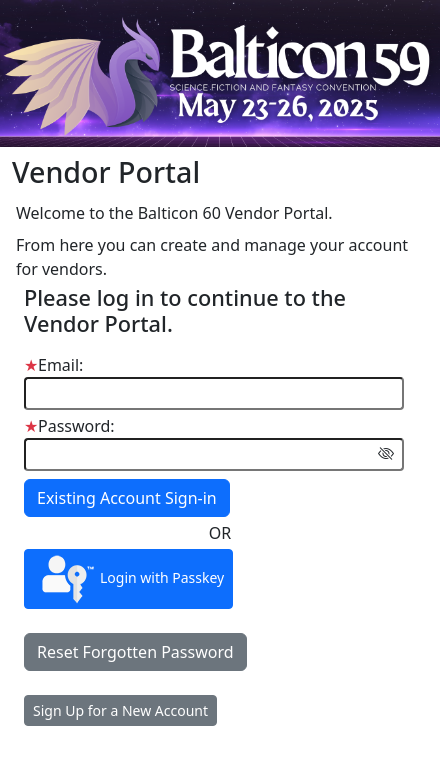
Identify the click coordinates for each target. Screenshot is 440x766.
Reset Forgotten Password (135, 652)
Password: (69, 426)
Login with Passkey (128, 579)
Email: (53, 365)
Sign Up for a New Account (120, 710)
